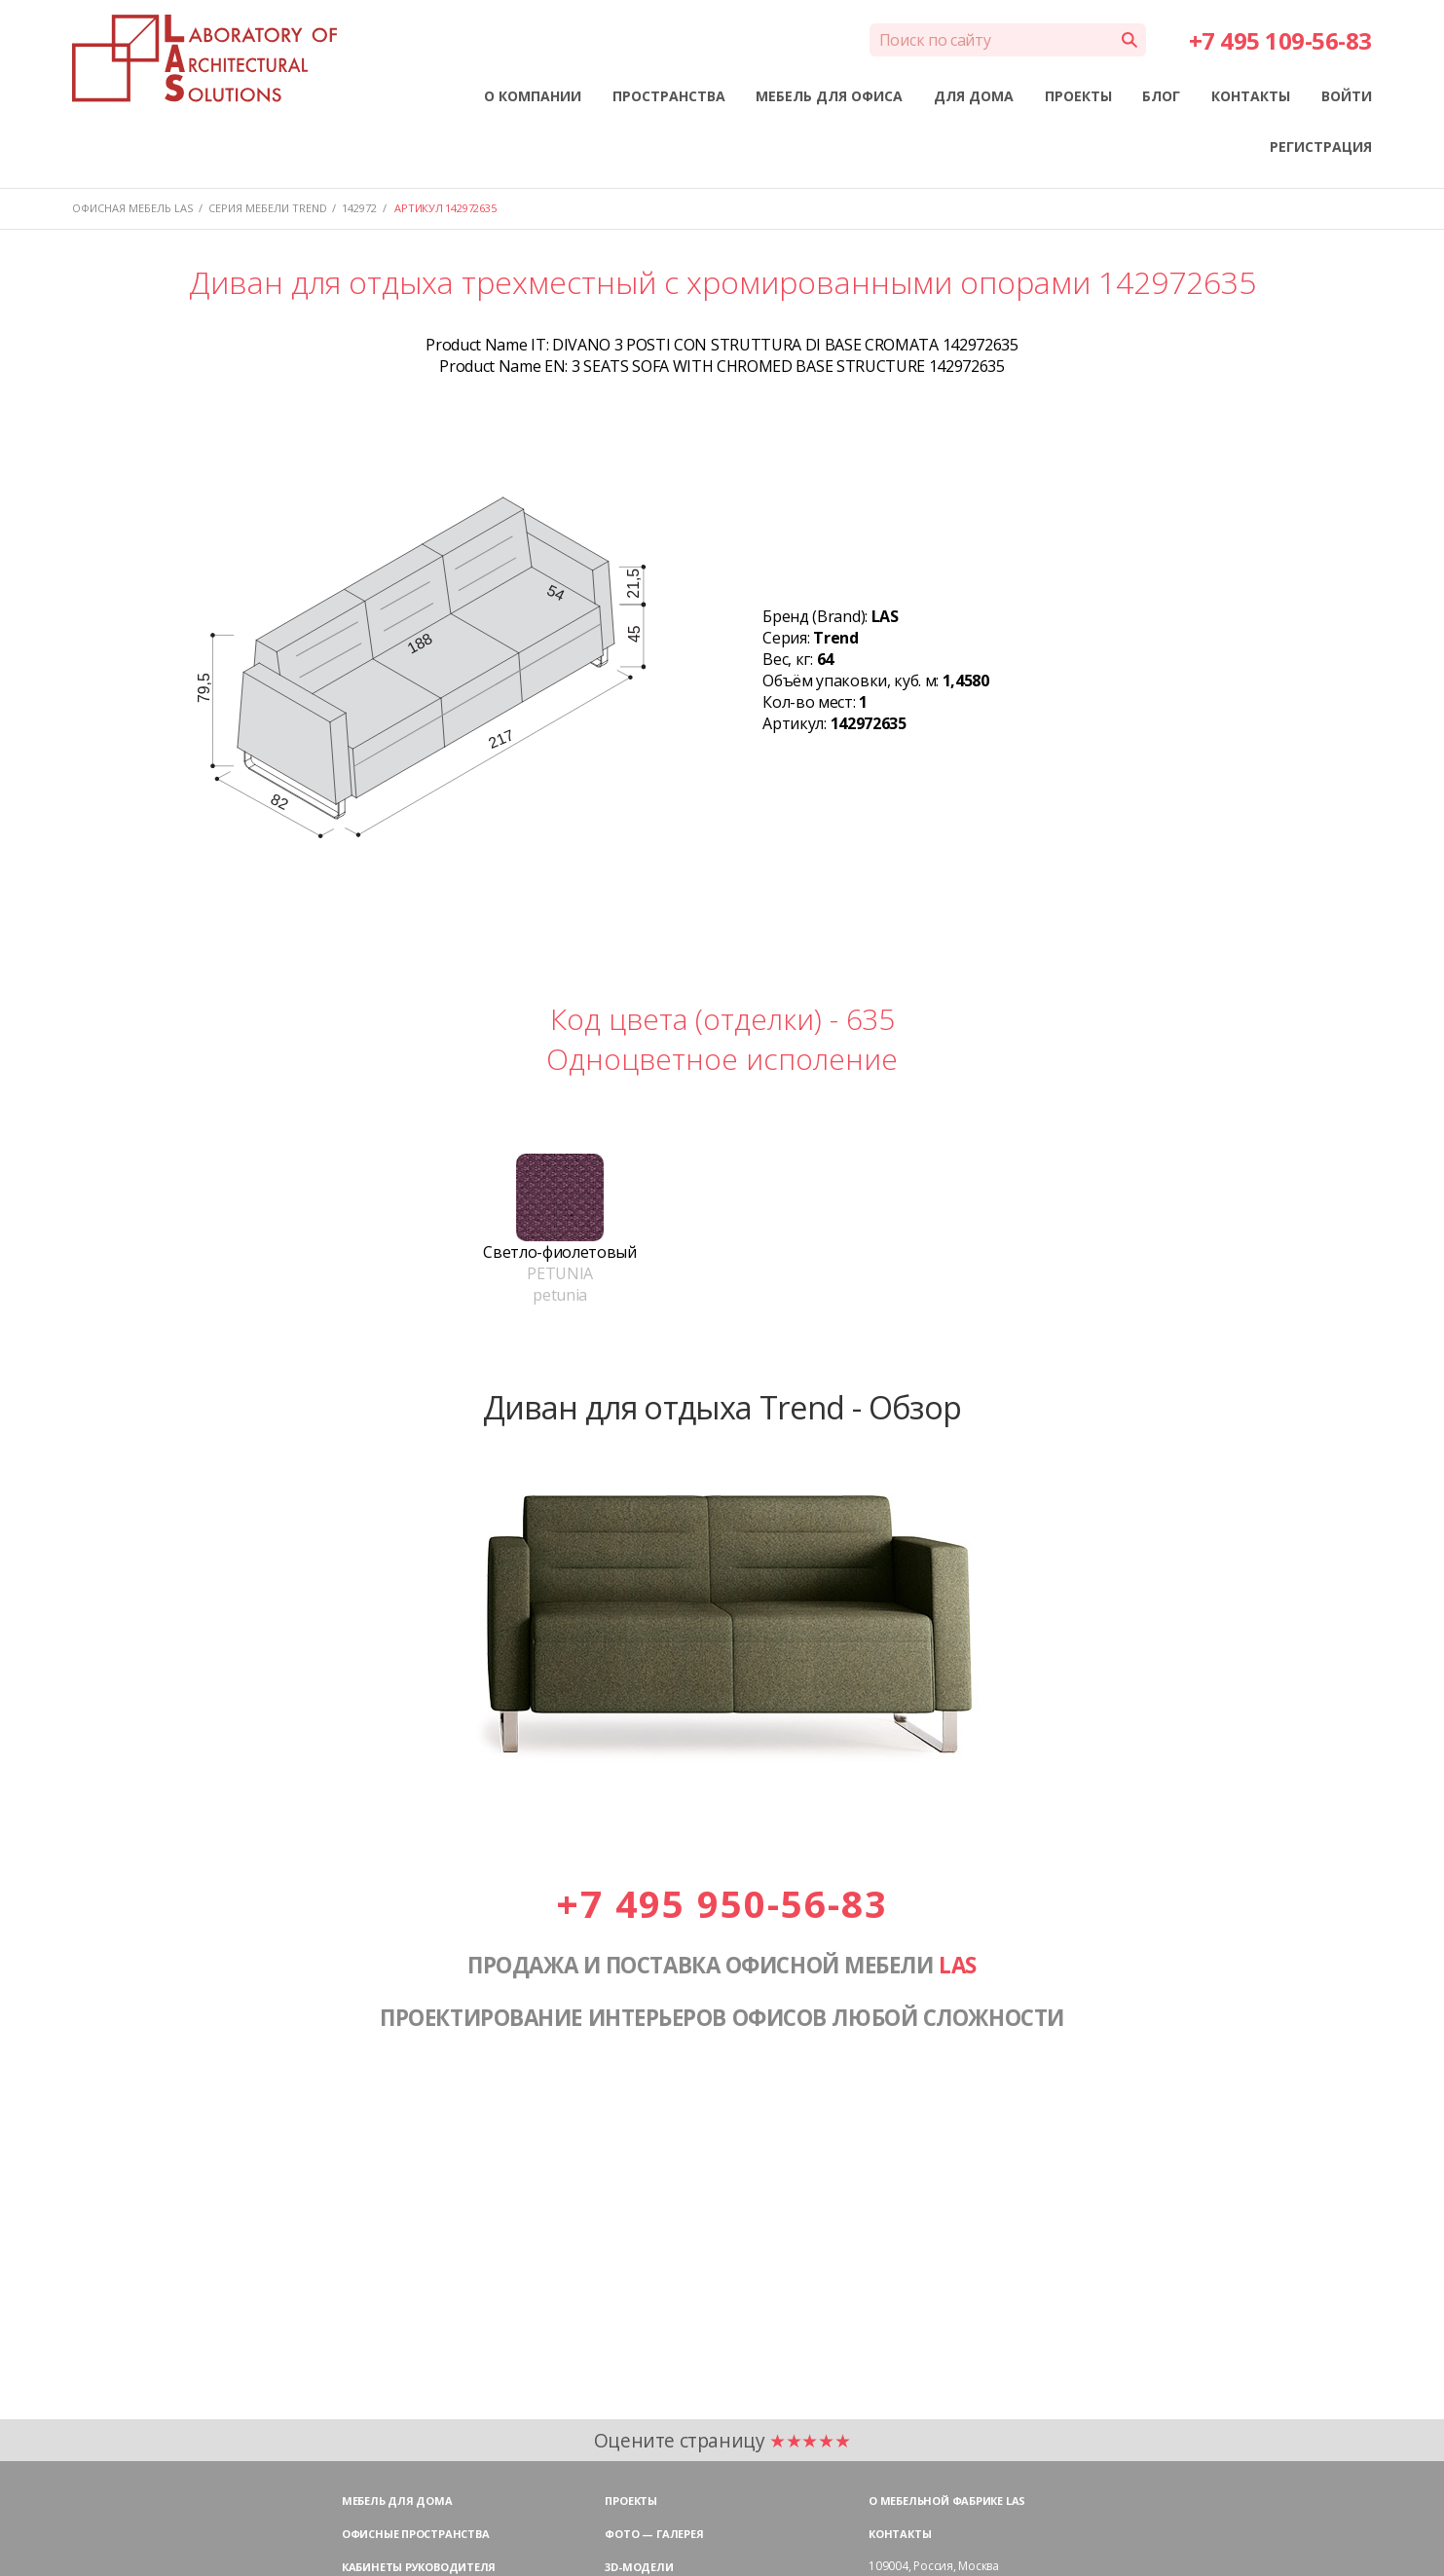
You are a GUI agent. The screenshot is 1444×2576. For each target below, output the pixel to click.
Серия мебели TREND (267, 208)
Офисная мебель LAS (132, 208)
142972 (359, 208)
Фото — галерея (654, 2533)
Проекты (630, 2500)
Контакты (900, 2533)
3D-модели (639, 2566)
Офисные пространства (416, 2533)
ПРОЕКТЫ (1078, 96)
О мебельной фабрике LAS (947, 2500)
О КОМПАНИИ (532, 96)
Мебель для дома (397, 2500)
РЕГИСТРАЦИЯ (1321, 146)
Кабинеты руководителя (419, 2566)
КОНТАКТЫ (1250, 96)
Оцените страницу (722, 2440)
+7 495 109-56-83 (1280, 40)
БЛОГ (1161, 96)
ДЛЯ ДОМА (974, 96)
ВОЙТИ (1346, 96)
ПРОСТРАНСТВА (668, 96)
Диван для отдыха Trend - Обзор (722, 1406)
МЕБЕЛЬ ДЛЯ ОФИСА (829, 96)
